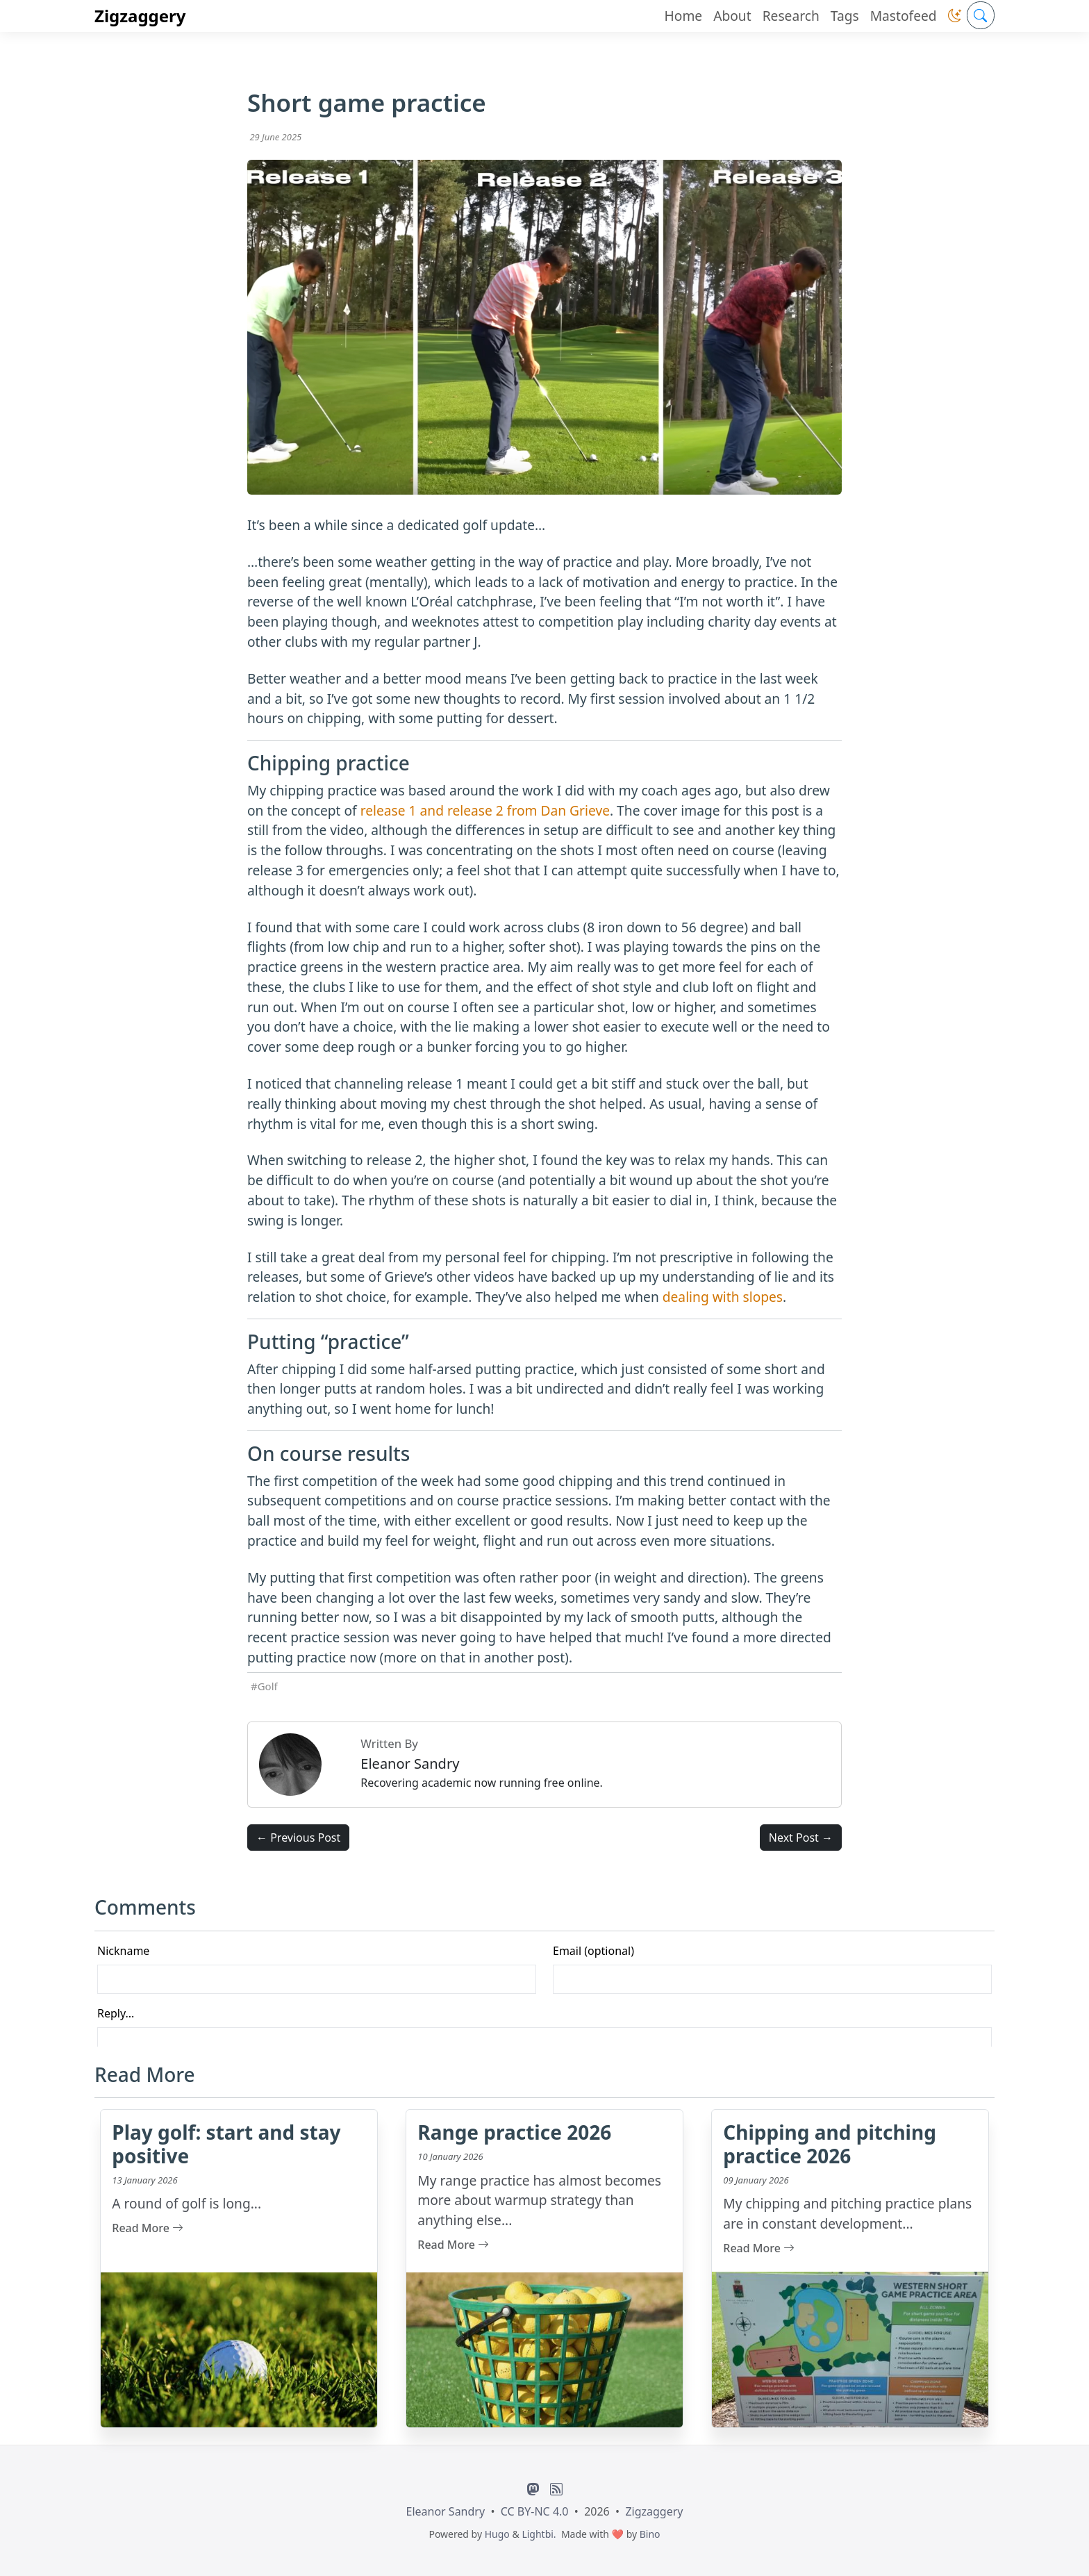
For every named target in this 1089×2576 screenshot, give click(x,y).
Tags (845, 15)
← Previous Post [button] (298, 1837)
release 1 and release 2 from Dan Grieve (485, 810)
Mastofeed (903, 15)
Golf (268, 1686)
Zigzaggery (140, 15)
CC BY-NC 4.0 (535, 2511)
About (732, 15)
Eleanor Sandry (445, 2511)
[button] (954, 15)
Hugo (497, 2534)
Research (791, 15)
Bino (650, 2534)
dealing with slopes (723, 1296)
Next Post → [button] (801, 1837)
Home (684, 15)
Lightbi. (539, 2534)
